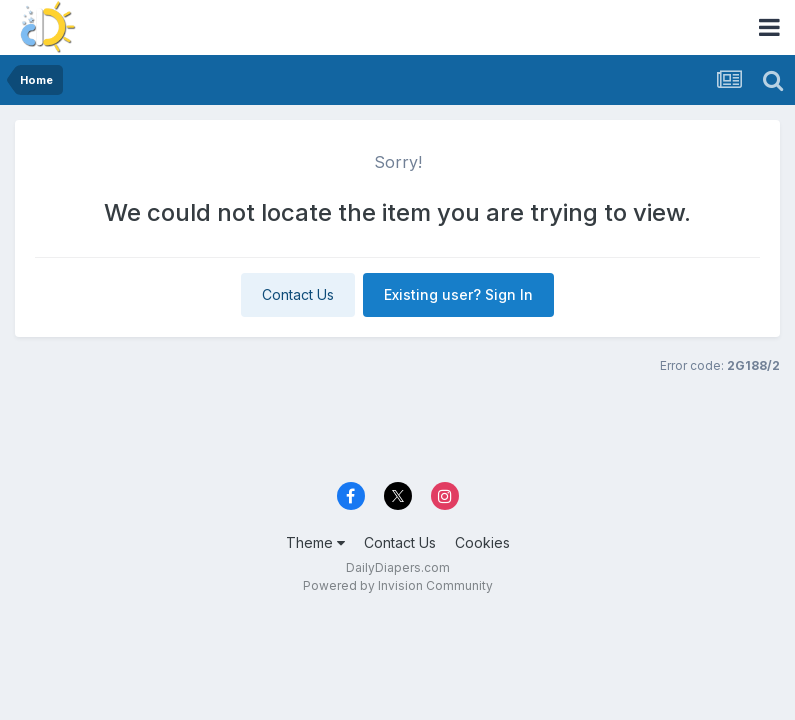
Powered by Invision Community (398, 585)
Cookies (482, 542)
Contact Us (298, 294)
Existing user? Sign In (458, 294)
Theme (315, 542)
